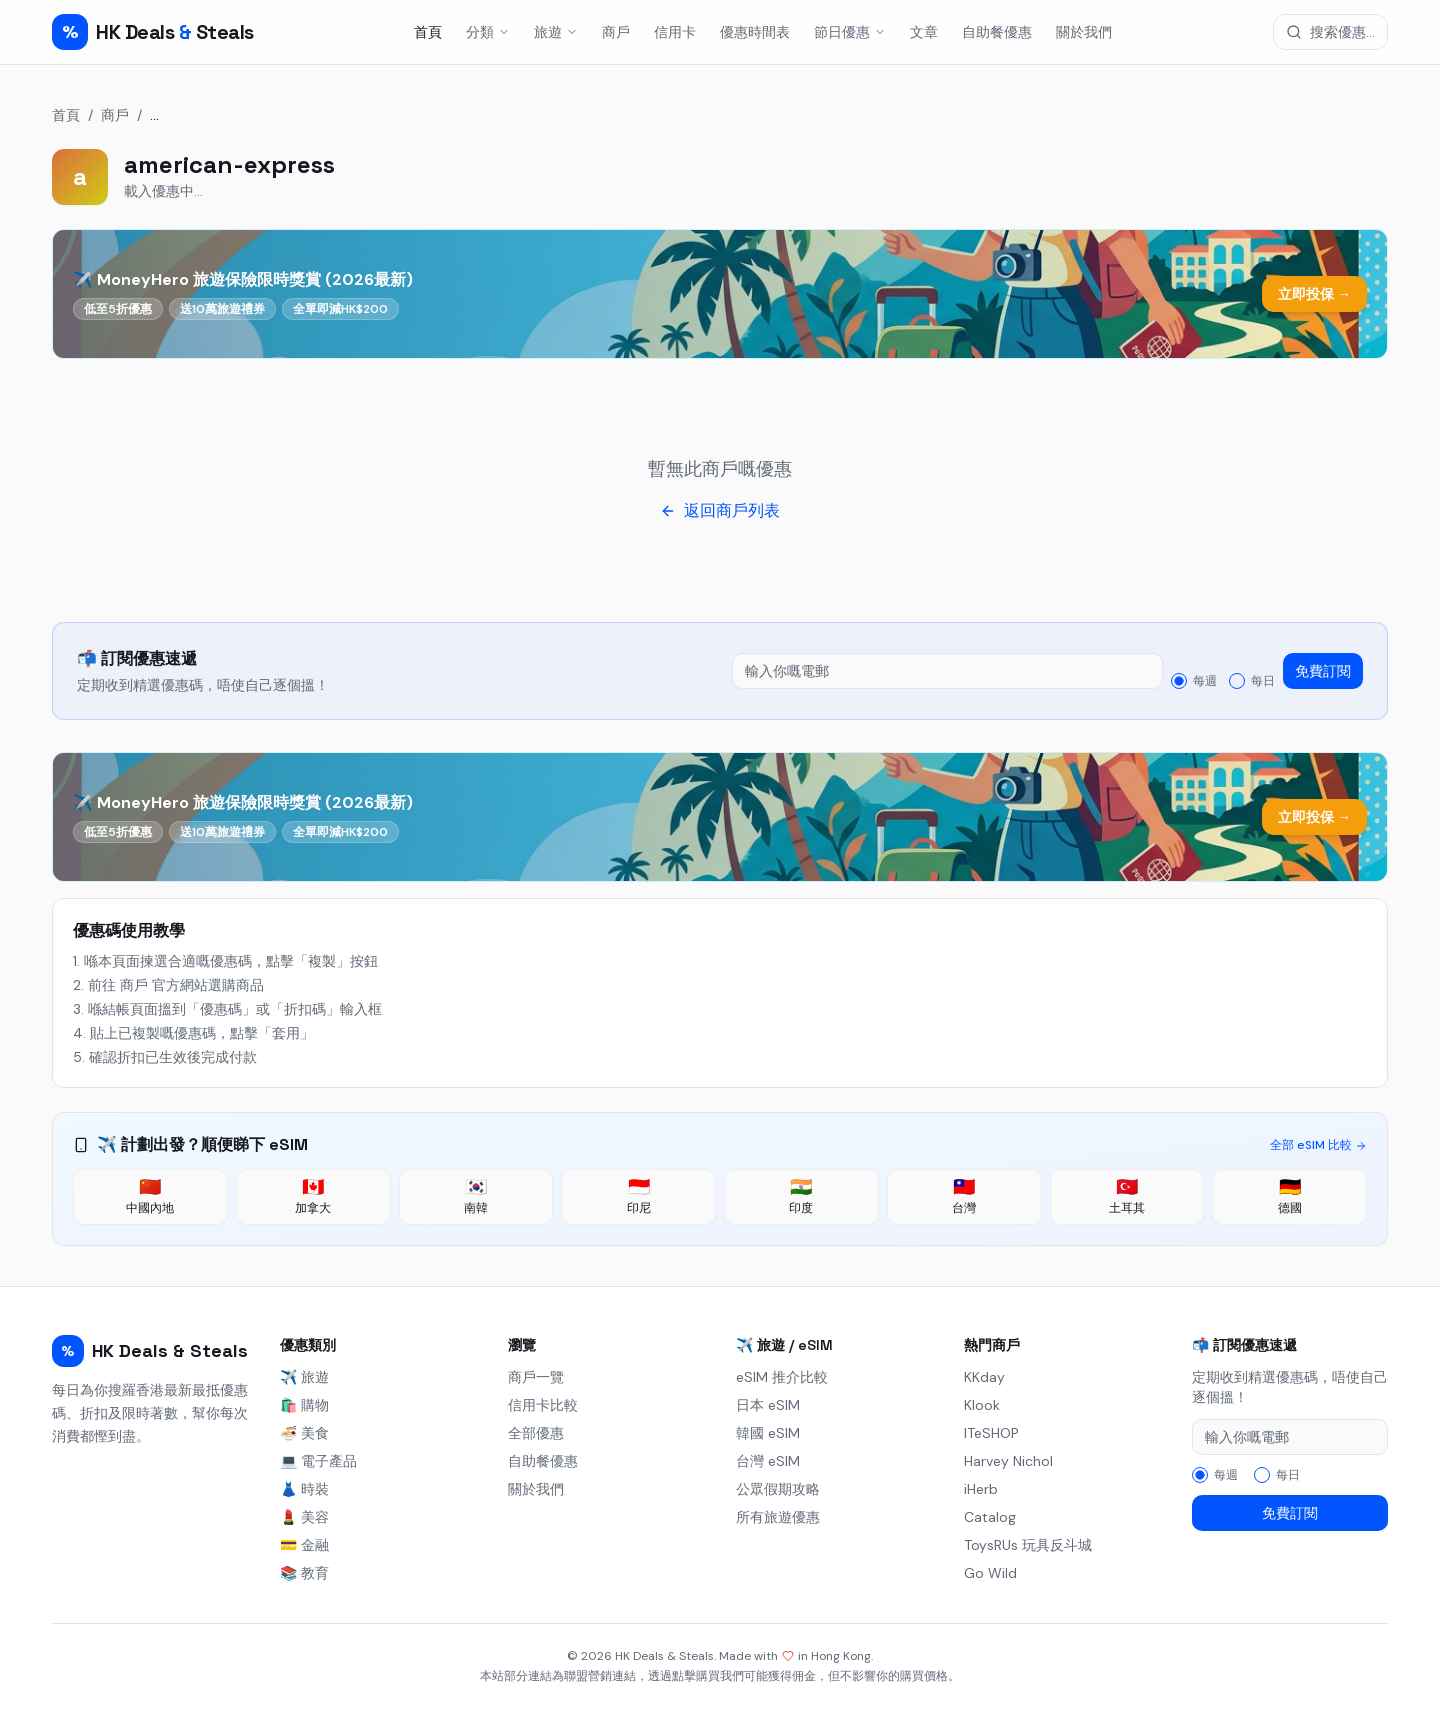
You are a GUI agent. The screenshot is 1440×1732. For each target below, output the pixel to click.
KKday (984, 1377)
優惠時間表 (755, 32)
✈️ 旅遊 (304, 1377)
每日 (1263, 681)
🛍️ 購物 (304, 1405)
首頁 (428, 32)
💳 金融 (304, 1545)
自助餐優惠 (997, 32)
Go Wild (990, 1573)
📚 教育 (304, 1573)
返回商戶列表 (720, 510)
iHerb (981, 1489)
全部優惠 (536, 1433)
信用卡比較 (543, 1405)
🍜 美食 (304, 1433)
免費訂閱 (1323, 671)
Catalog (990, 1517)
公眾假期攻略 (778, 1489)
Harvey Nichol (1008, 1461)
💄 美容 (304, 1517)
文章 (924, 32)
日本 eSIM (768, 1405)
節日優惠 (850, 32)
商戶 (616, 32)
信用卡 (675, 32)
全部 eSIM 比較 (1318, 1145)
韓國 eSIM (768, 1433)
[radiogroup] (1223, 681)
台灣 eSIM (768, 1461)
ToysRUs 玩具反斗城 (1028, 1545)
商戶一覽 (536, 1377)
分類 (488, 32)
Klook (982, 1405)
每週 (1205, 681)
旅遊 (556, 32)
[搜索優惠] (1330, 32)
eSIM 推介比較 (782, 1377)
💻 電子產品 (318, 1461)
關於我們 (1084, 32)
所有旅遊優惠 (778, 1517)
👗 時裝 (304, 1489)
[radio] (1179, 681)
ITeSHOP (991, 1433)
